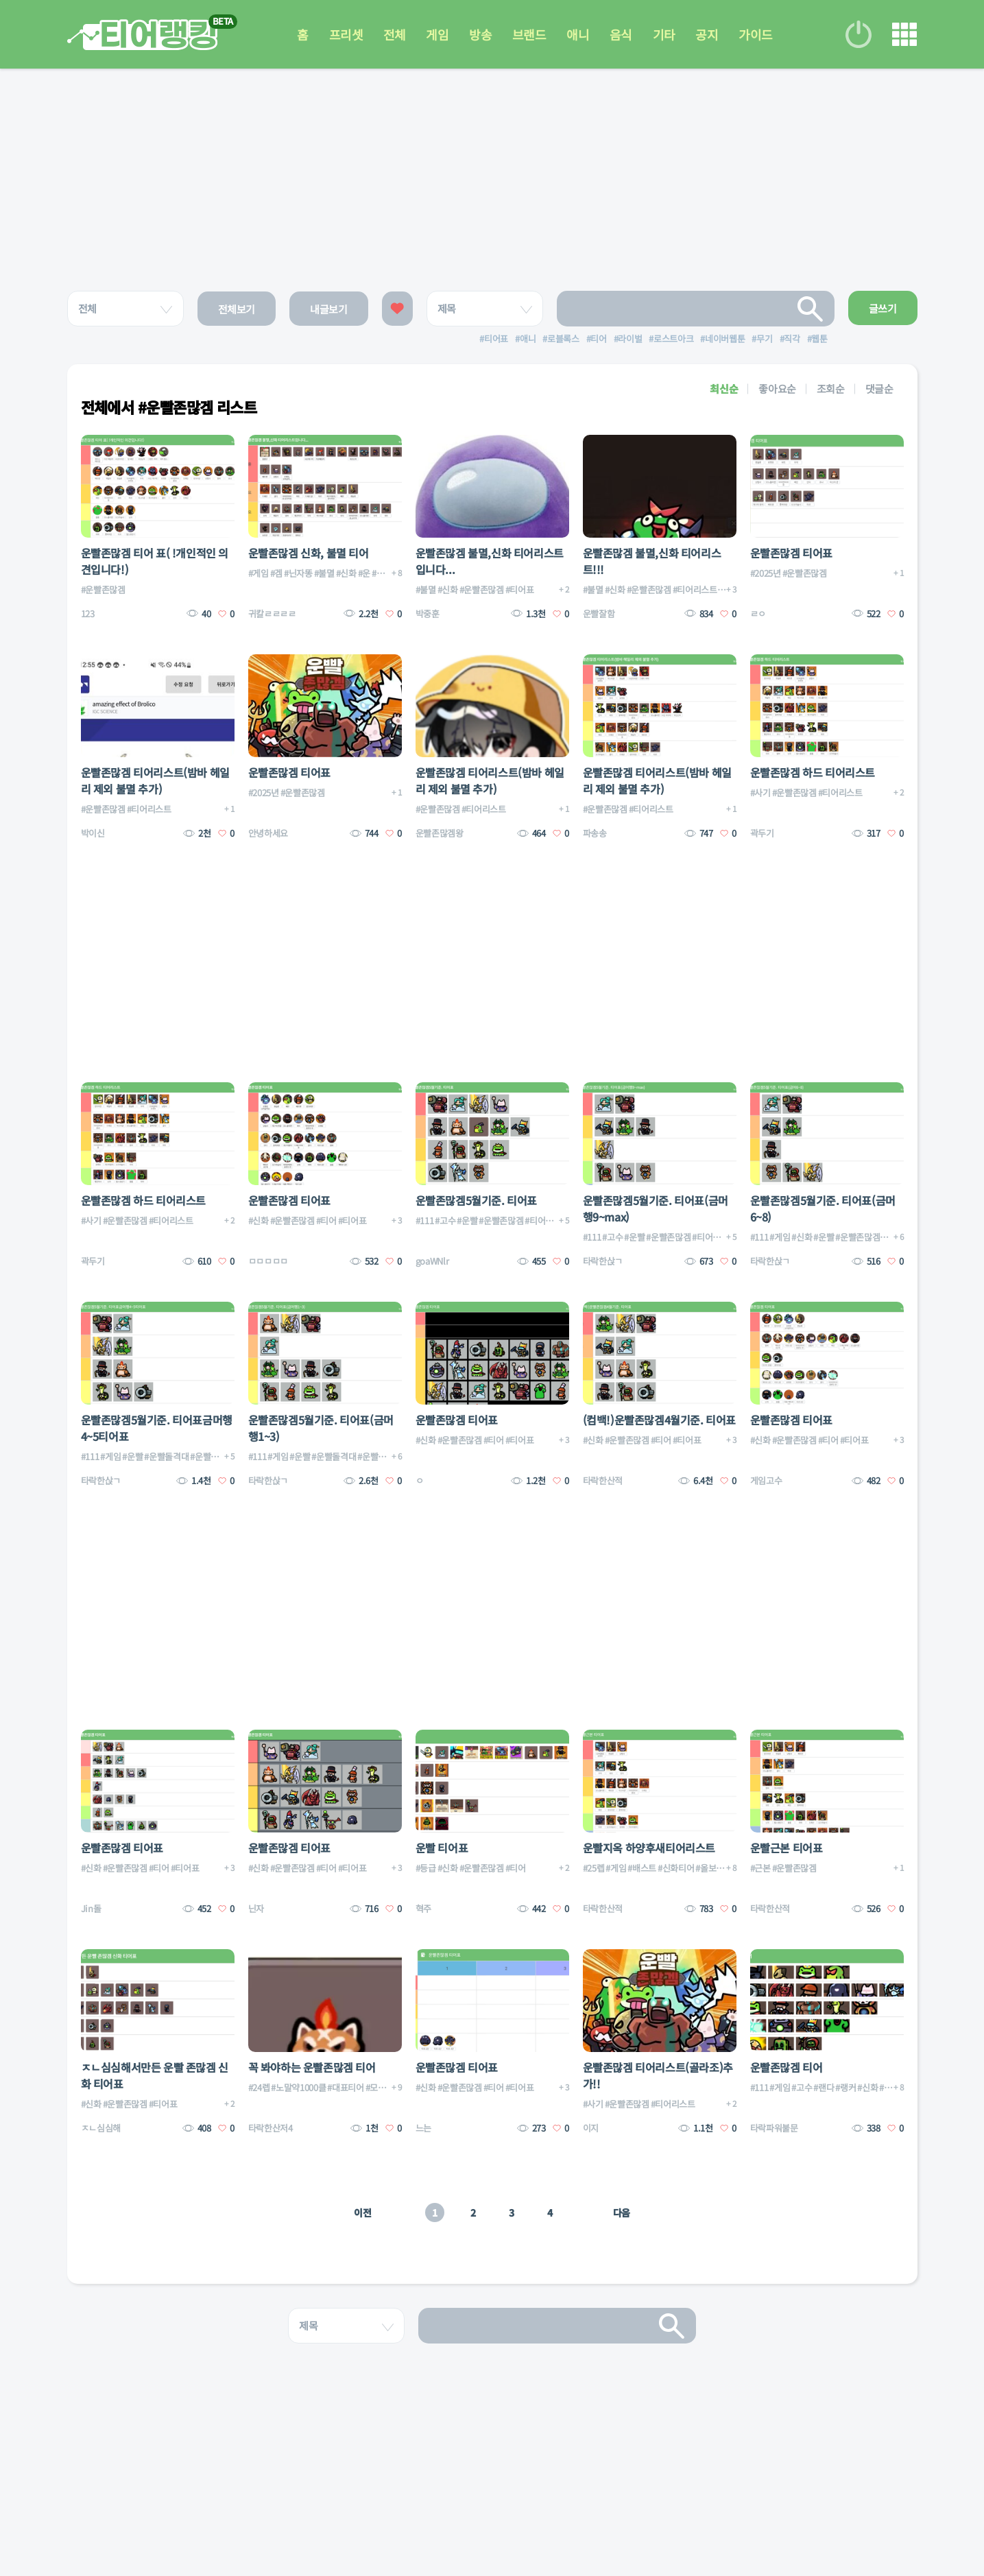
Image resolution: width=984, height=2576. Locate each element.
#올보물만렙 (717, 1867)
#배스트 (641, 1867)
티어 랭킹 (142, 34)
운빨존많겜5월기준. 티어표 (476, 1200)
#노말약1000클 (298, 2087)
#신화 (346, 573)
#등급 (426, 1867)
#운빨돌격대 (166, 1456)
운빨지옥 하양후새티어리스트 (649, 1847)
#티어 (326, 1220)
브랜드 (529, 34)
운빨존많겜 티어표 (791, 553)
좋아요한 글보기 (397, 308)
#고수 (445, 1220)
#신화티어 (676, 1867)
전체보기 (237, 309)
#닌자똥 (298, 573)
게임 (437, 34)
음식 (621, 34)
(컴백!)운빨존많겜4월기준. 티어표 (659, 1419)
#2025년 (765, 573)
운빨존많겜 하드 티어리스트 (812, 772)
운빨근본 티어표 (786, 1847)
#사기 (760, 792)
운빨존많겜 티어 (786, 2067)
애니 (578, 34)
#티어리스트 (695, 589)
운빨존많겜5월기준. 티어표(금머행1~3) (321, 1427)
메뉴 (904, 34)
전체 (394, 34)
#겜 (276, 573)
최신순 (724, 388)
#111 (425, 1220)
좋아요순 (777, 388)
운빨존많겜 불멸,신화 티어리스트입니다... (490, 561)
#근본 (760, 1867)
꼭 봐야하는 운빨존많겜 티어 (312, 2067)
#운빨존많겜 (103, 589)
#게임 (258, 573)
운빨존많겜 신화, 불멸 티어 (308, 553)
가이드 (757, 34)
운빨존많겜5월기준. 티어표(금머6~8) (823, 1208)
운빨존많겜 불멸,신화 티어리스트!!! (652, 561)
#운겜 (382, 573)
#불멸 (324, 573)
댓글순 (879, 388)
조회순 (831, 388)
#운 (364, 573)
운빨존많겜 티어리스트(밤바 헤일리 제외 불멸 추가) (155, 780)
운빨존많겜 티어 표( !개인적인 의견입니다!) (154, 561)
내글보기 (329, 309)
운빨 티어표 (442, 1847)
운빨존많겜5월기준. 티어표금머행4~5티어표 (156, 1427)
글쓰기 (883, 308)
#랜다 (823, 2087)
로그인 (858, 34)
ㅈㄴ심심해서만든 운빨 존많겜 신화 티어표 (154, 2075)
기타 (664, 34)
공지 (708, 34)
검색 (811, 308)
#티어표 (519, 589)
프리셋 (345, 34)
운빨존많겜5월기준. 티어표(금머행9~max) (655, 1208)
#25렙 (594, 1867)
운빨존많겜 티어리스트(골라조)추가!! (658, 2075)
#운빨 (467, 1220)
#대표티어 (345, 2087)
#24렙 (259, 2087)
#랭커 (845, 2087)
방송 (480, 34)
